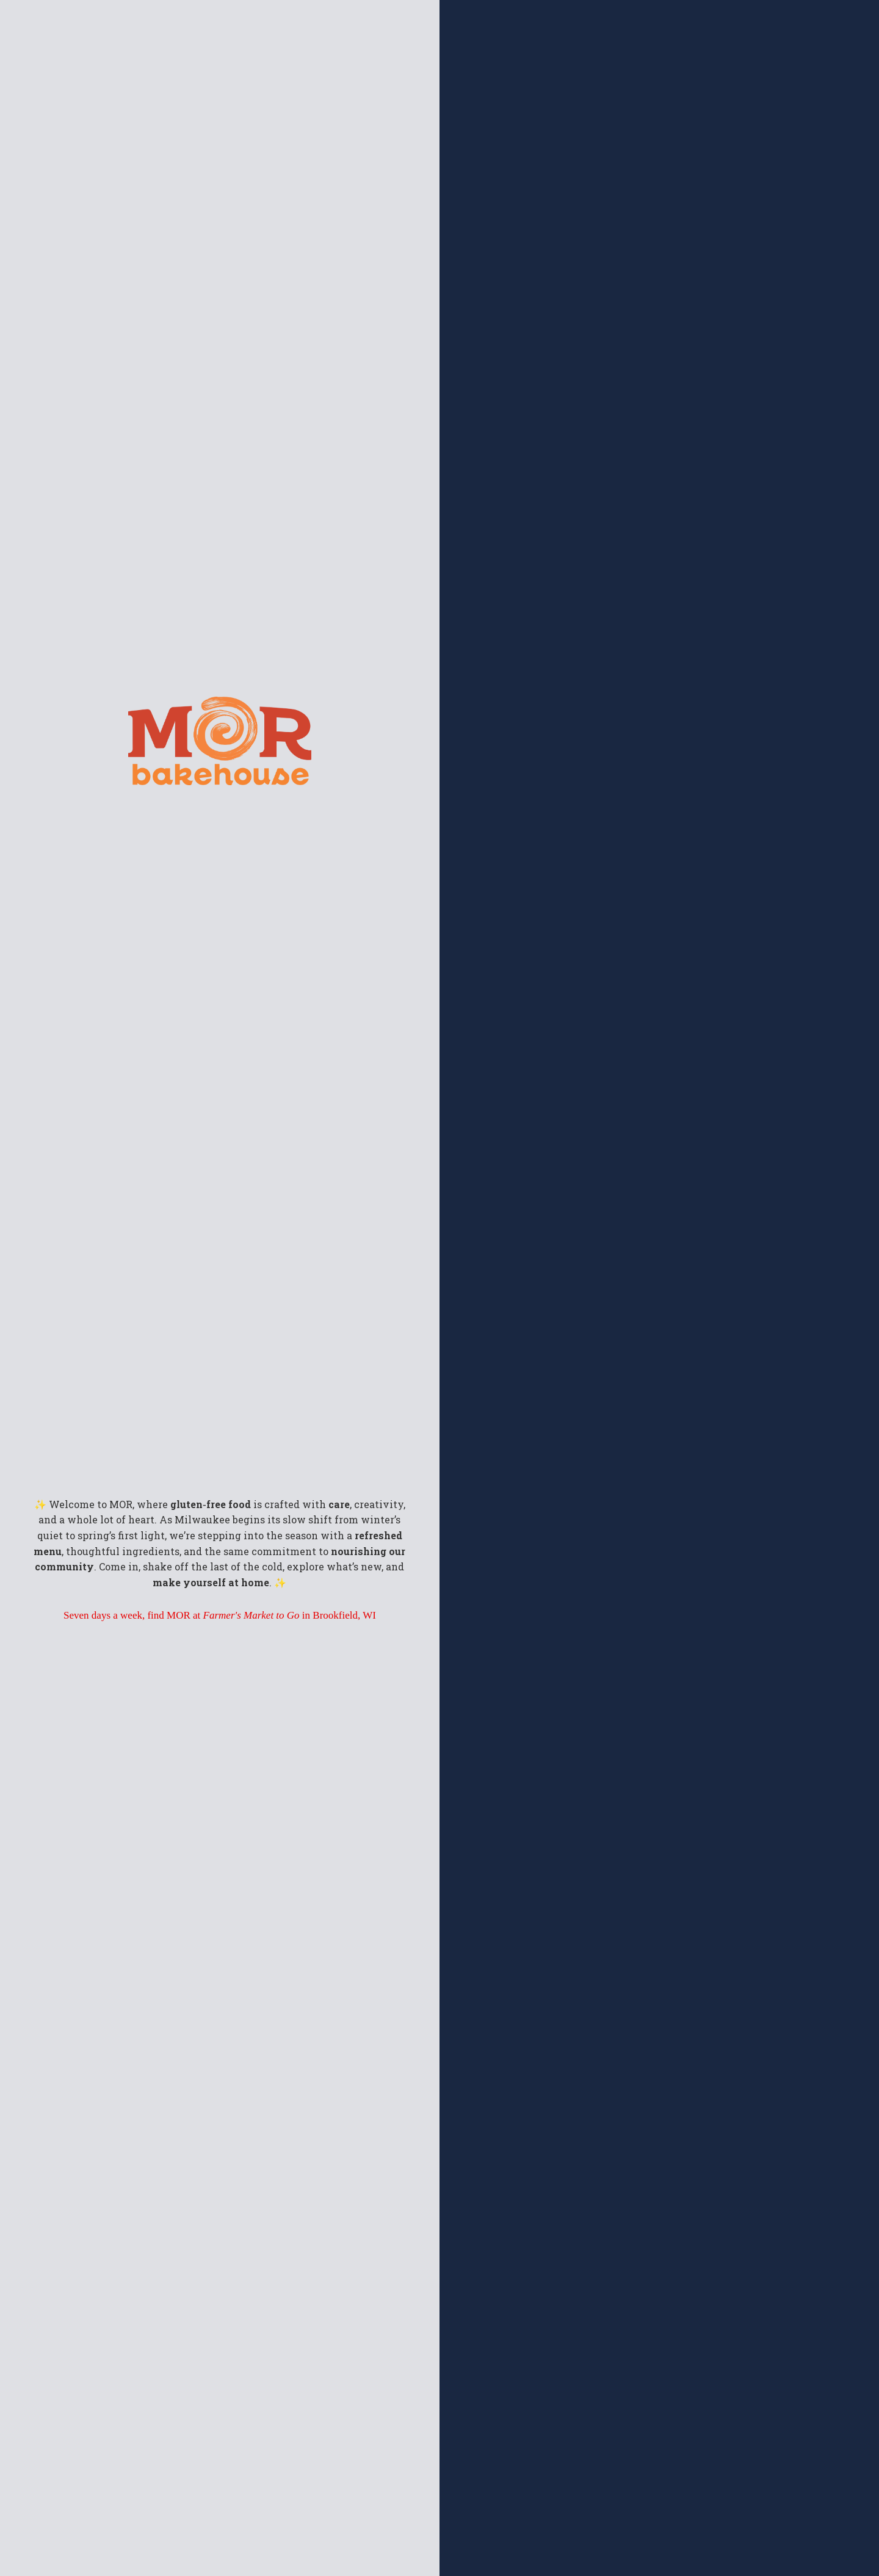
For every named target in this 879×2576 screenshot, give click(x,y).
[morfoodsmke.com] (219, 712)
